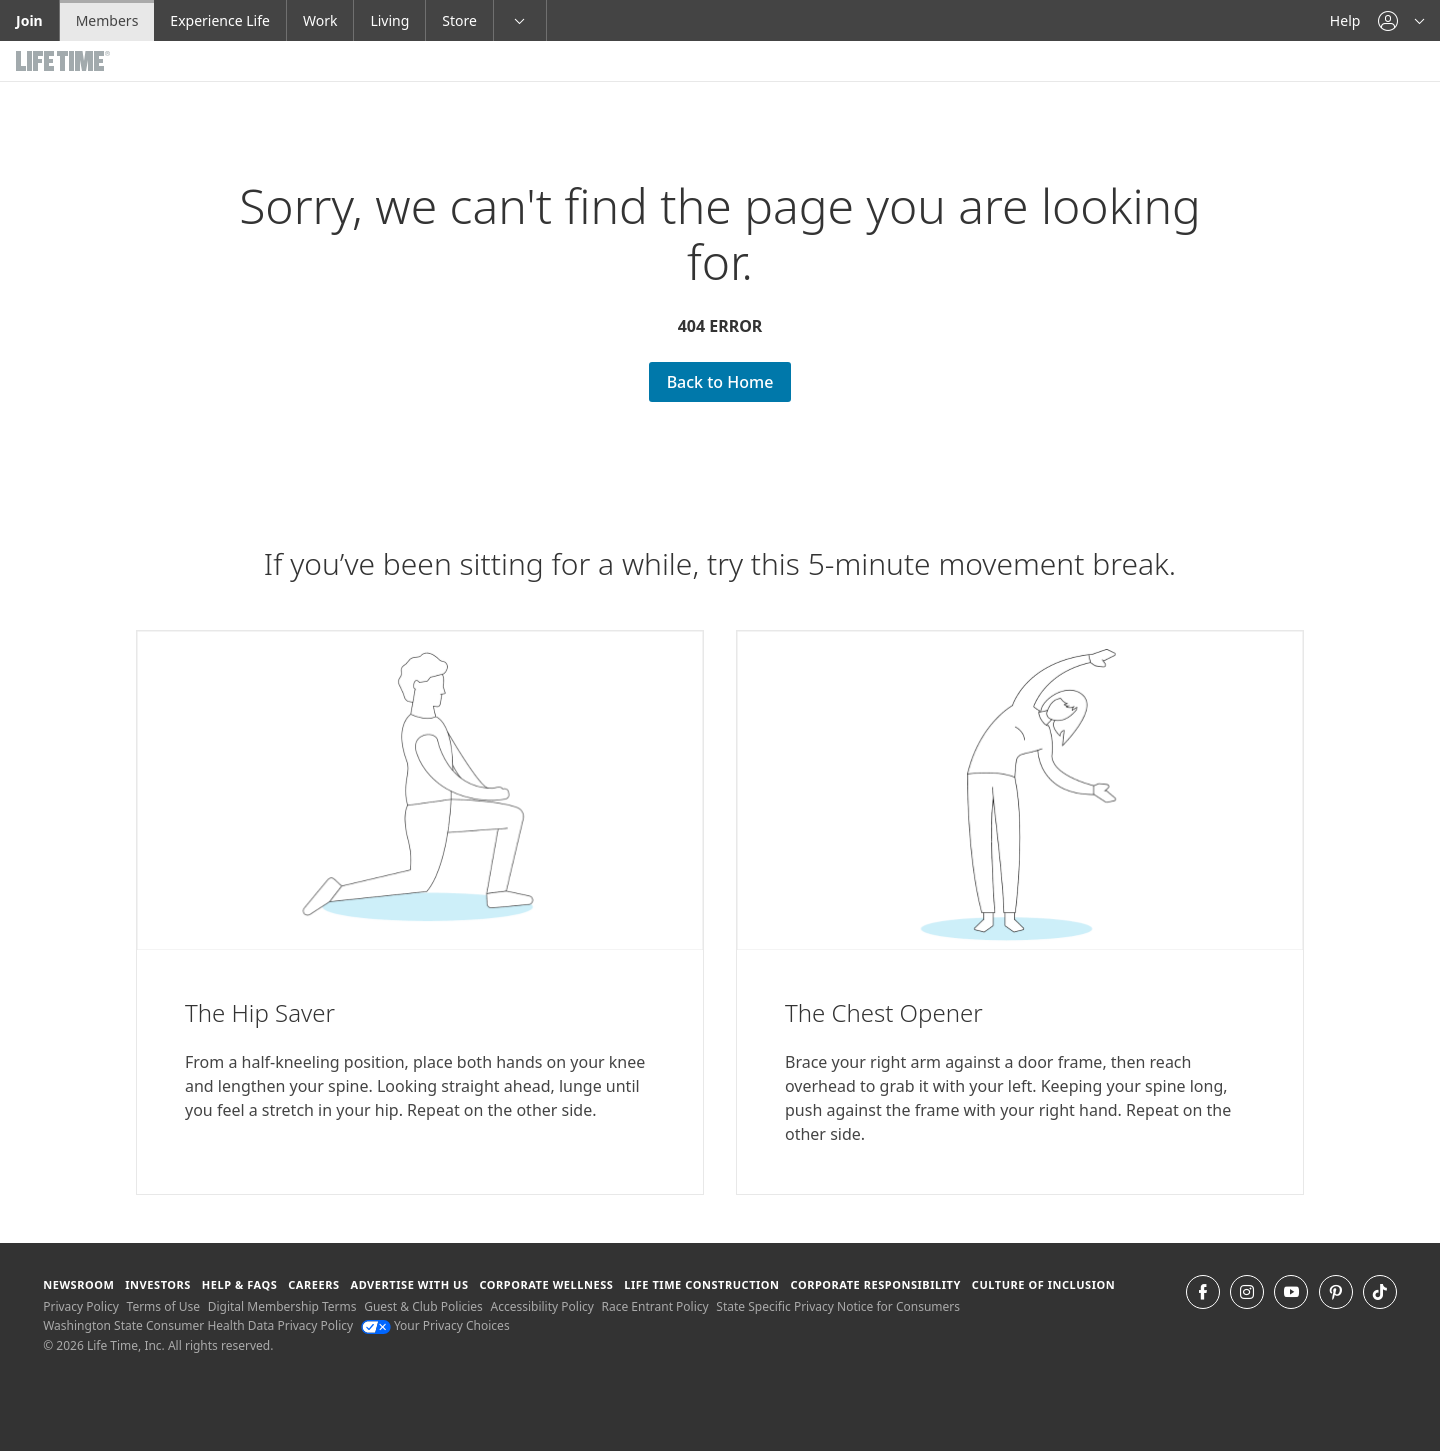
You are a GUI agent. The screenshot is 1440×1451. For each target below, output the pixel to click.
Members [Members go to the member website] (107, 20)
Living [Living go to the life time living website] (389, 20)
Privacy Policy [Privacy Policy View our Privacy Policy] (81, 1306)
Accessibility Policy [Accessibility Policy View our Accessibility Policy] (541, 1306)
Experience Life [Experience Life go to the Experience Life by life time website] (220, 20)
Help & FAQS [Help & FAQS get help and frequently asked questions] (240, 1284)
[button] (1401, 20)
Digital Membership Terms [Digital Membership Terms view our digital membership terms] (282, 1306)
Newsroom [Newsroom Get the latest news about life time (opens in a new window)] (78, 1284)
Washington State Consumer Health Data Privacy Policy (198, 1325)
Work (320, 20)
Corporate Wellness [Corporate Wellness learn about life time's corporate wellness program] (546, 1284)
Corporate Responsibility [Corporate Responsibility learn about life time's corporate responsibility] (875, 1284)
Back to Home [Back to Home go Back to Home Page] (720, 382)
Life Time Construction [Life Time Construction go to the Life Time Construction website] (701, 1284)
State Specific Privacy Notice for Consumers (838, 1306)
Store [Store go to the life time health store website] (459, 20)
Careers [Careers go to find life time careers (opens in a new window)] (313, 1284)
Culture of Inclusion (1043, 1284)
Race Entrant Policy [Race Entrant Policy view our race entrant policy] (655, 1306)
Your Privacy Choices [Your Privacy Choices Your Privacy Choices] (435, 1325)
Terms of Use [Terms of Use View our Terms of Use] (163, 1306)
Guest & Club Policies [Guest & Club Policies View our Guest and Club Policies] (423, 1306)
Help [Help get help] (1345, 20)
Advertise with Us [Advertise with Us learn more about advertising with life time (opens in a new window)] (409, 1284)
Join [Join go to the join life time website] (29, 20)
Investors (158, 1284)
